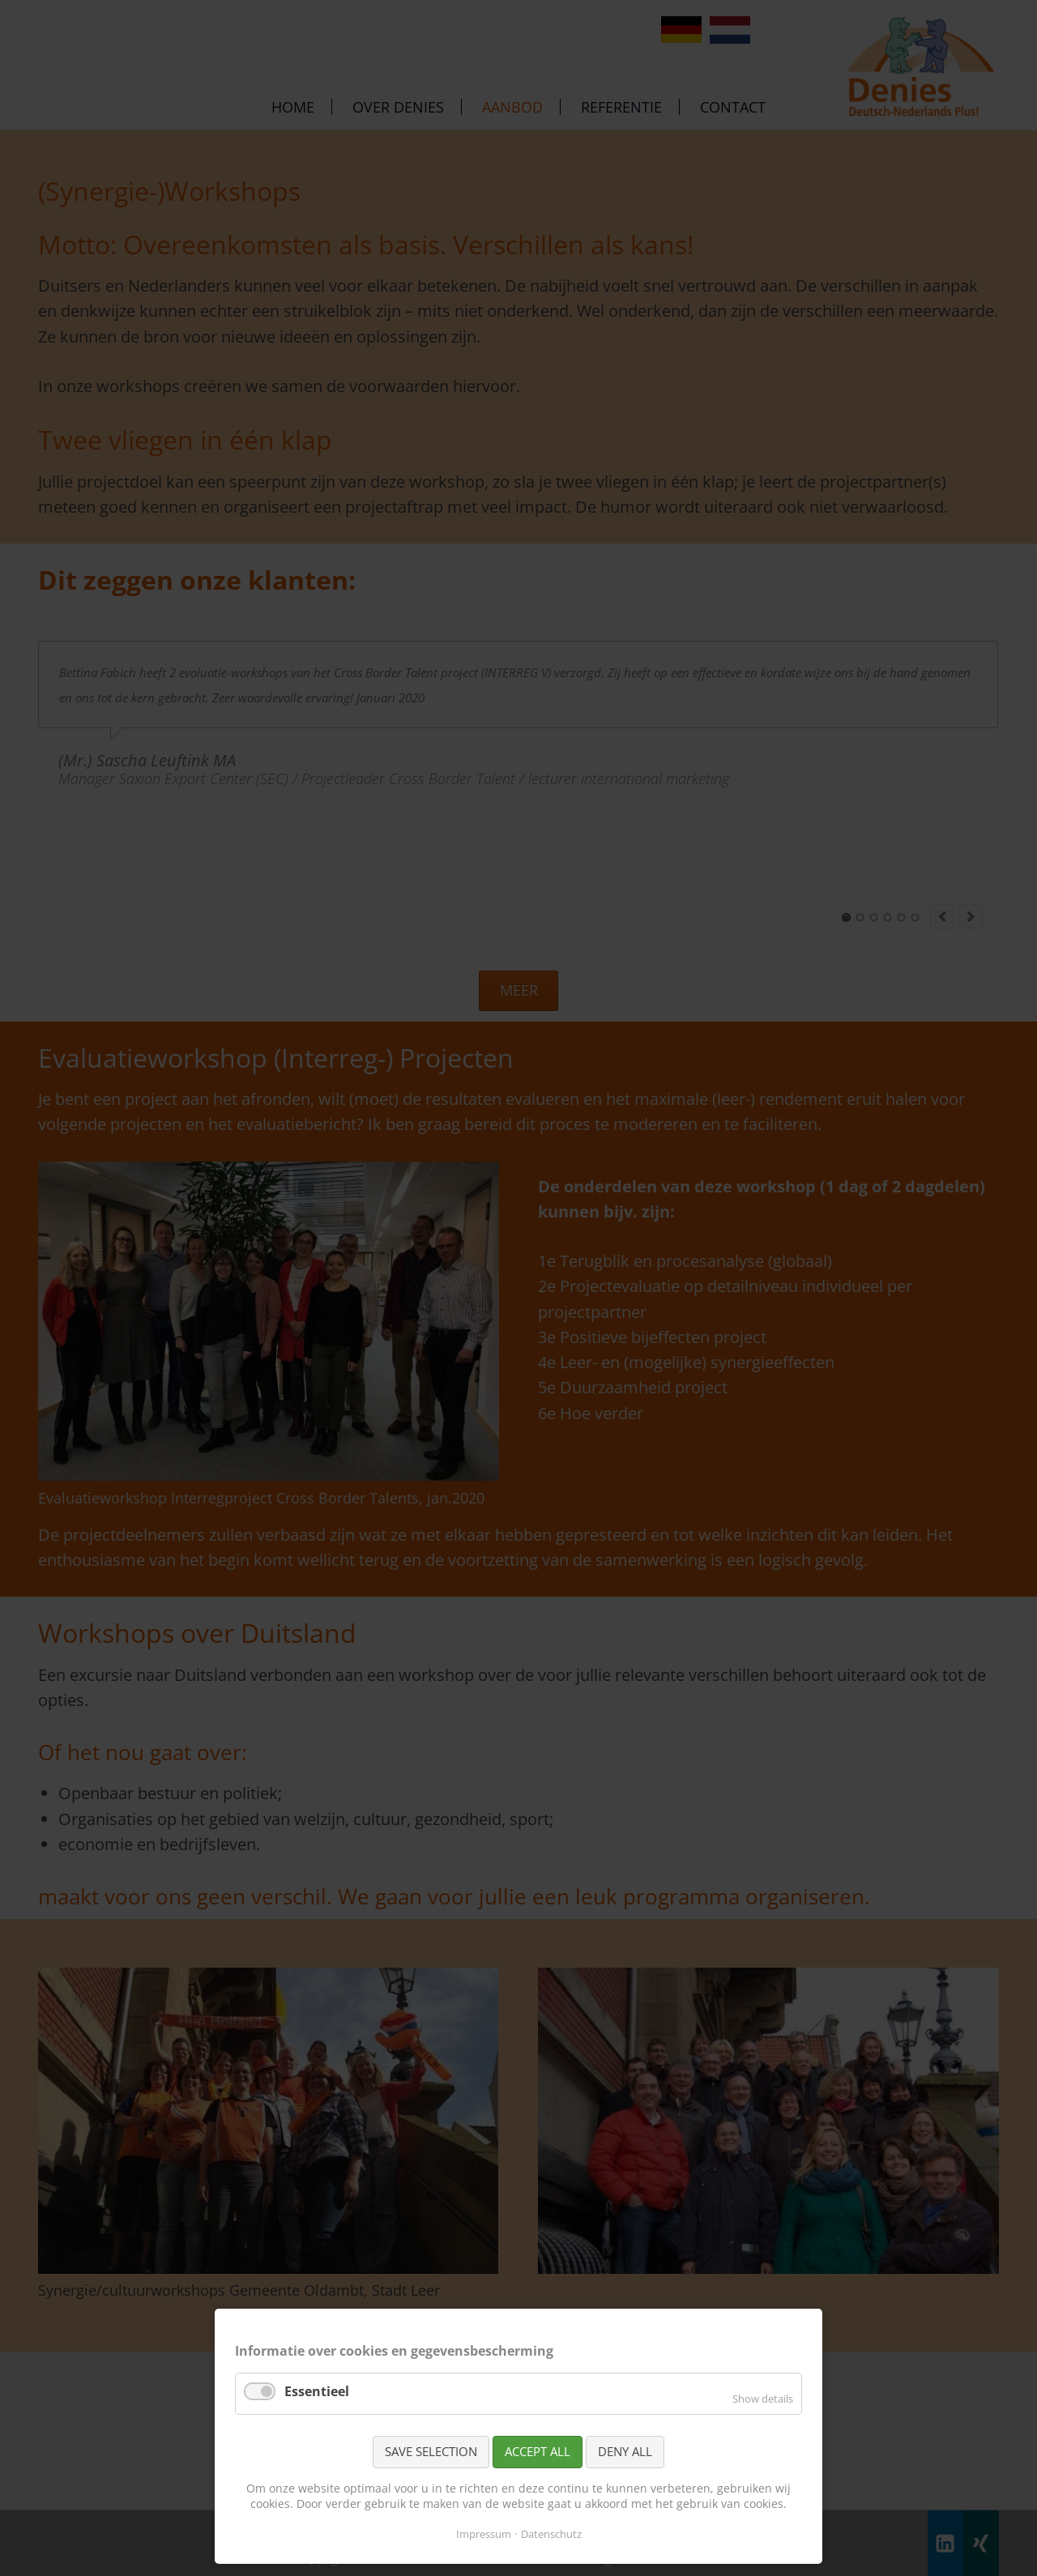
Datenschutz (551, 2534)
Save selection (431, 2451)
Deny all (625, 2451)
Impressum (483, 2534)
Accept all (537, 2451)
